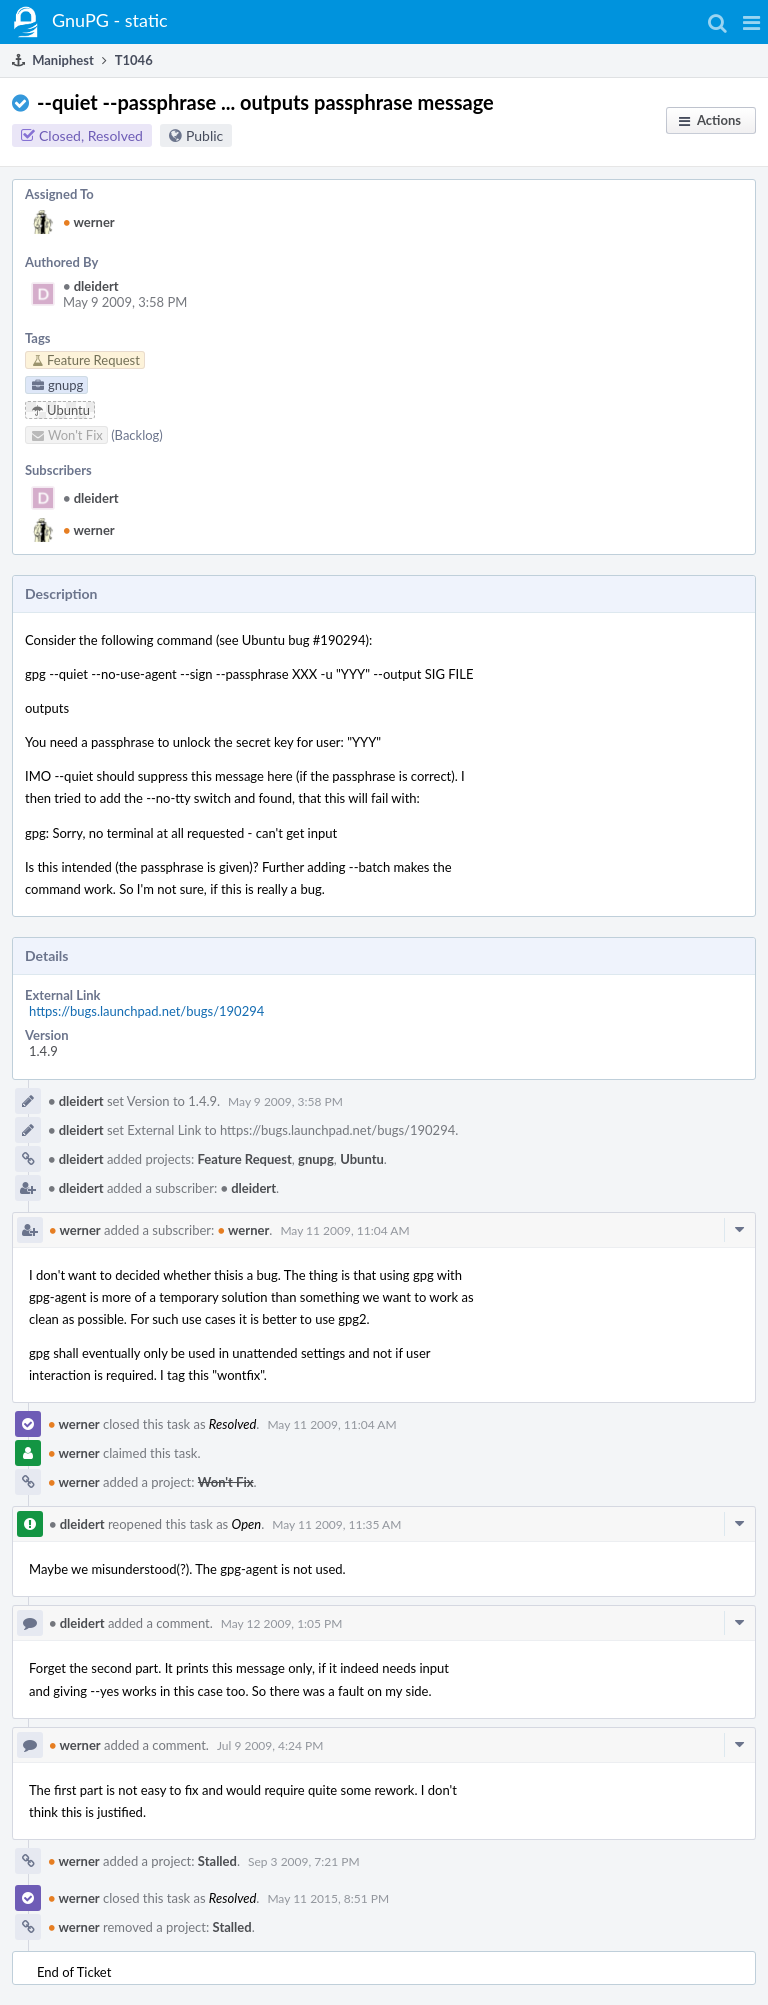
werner (89, 222)
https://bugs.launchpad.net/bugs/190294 (146, 1011)
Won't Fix (226, 1482)
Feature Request (245, 1159)
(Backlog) (137, 435)
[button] (751, 22)
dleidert (91, 286)
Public (204, 135)
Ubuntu (362, 1159)
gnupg (316, 1159)
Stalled (217, 1861)
